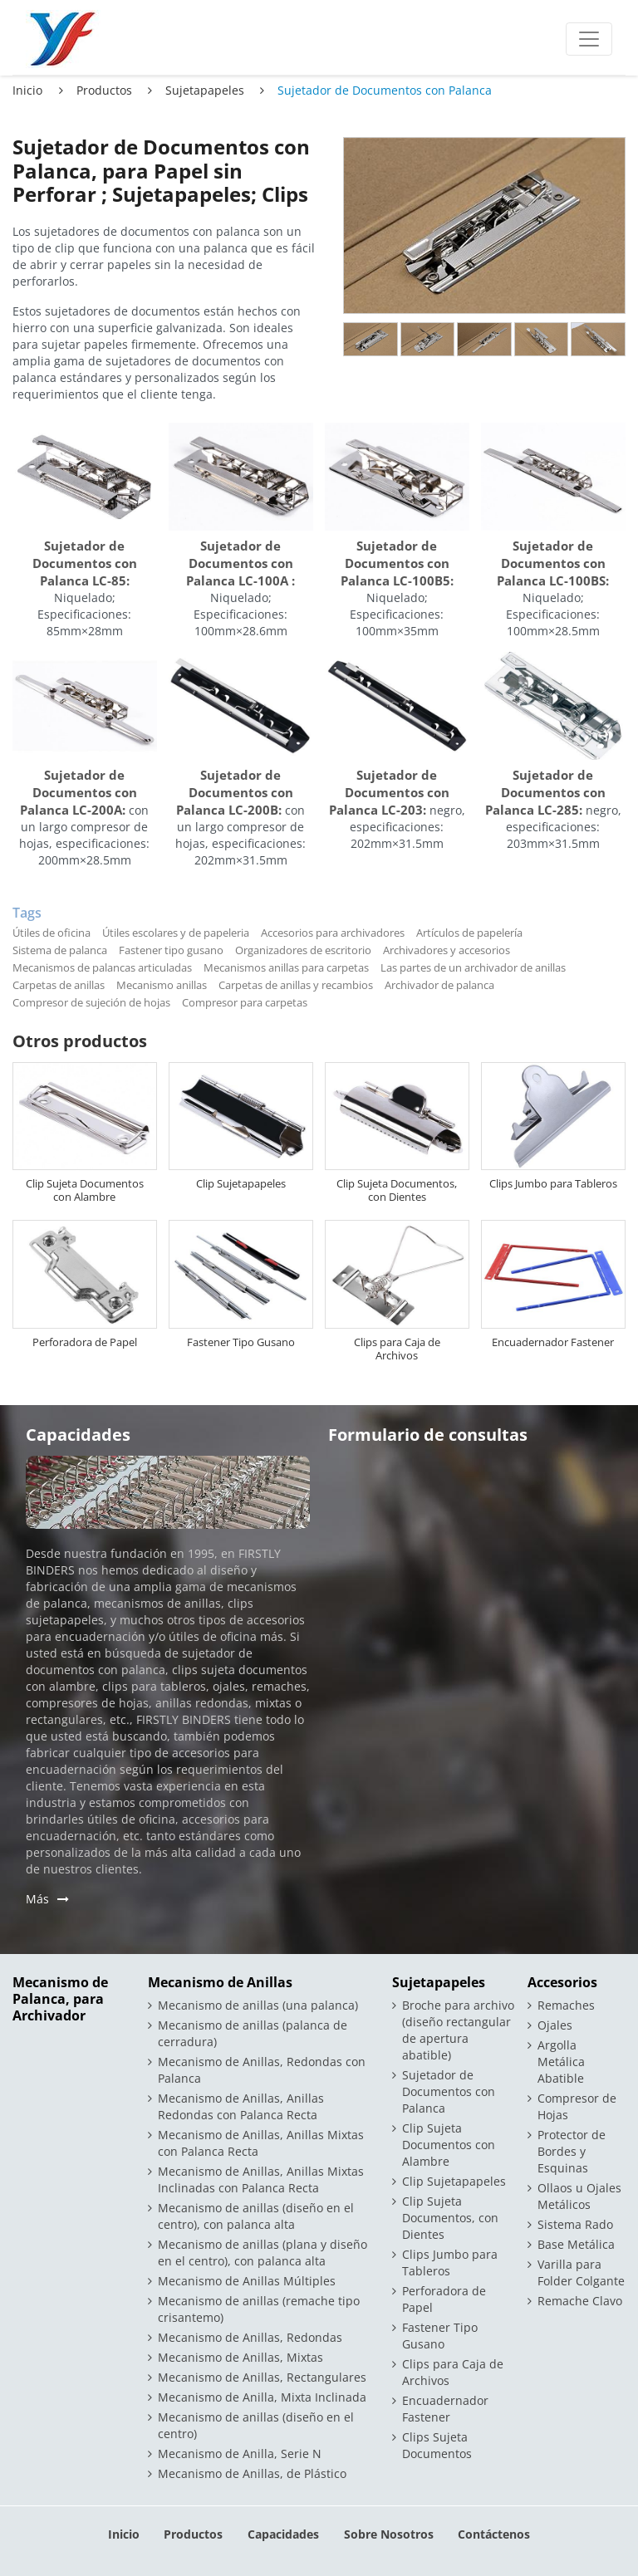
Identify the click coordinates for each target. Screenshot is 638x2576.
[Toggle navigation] (589, 39)
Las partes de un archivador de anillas (473, 967)
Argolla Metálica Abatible (561, 2061)
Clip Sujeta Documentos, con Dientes (396, 1190)
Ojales (554, 2025)
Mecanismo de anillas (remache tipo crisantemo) (259, 2309)
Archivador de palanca (439, 985)
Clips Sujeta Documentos (437, 2445)
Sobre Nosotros (389, 2534)
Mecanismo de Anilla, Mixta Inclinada (262, 2397)
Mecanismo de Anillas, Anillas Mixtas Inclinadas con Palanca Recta (261, 2179)
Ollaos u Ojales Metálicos (579, 2196)
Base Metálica (576, 2244)
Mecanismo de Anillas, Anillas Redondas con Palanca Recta (241, 2106)
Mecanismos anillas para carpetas (286, 967)
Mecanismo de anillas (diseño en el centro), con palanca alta (256, 2216)
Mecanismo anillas (161, 985)
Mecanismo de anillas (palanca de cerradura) (252, 2033)
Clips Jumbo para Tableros (553, 1183)
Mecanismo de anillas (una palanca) (258, 2005)
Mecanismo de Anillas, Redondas (250, 2337)
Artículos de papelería (469, 932)
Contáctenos (494, 2534)
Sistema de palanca (59, 950)
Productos (104, 90)
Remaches (566, 2005)
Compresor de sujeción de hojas (91, 1002)
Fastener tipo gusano (171, 950)
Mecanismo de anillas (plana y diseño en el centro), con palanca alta (262, 2252)
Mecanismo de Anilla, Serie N (239, 2453)
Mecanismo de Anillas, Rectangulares (262, 2377)
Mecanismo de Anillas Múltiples (247, 2281)
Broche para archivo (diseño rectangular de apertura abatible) (458, 2030)
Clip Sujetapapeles (241, 1183)
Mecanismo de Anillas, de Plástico (252, 2473)
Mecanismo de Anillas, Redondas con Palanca (262, 2070)
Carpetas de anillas (58, 985)
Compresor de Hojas (576, 2106)
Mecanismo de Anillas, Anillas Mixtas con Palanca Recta (261, 2143)
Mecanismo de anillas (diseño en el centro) (256, 2425)
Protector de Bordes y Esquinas (571, 2151)
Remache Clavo (579, 2301)
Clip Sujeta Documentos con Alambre (85, 1190)
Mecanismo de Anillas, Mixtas (240, 2357)
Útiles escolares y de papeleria (175, 932)
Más (37, 1899)
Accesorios (562, 1982)
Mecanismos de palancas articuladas (102, 967)
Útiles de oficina (51, 932)
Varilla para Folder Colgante (581, 2272)
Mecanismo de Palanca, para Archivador (60, 1999)
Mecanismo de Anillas (220, 1982)
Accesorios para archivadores (333, 932)
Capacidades (283, 2534)
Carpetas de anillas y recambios (295, 985)
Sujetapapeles (204, 90)
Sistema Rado (575, 2224)
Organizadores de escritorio (303, 950)
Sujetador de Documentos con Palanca (448, 2091)
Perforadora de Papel (84, 1342)
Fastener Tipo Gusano (241, 1342)
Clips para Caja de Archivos (397, 1349)
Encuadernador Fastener (553, 1342)
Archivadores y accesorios (446, 950)
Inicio (27, 90)
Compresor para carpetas (244, 1002)
